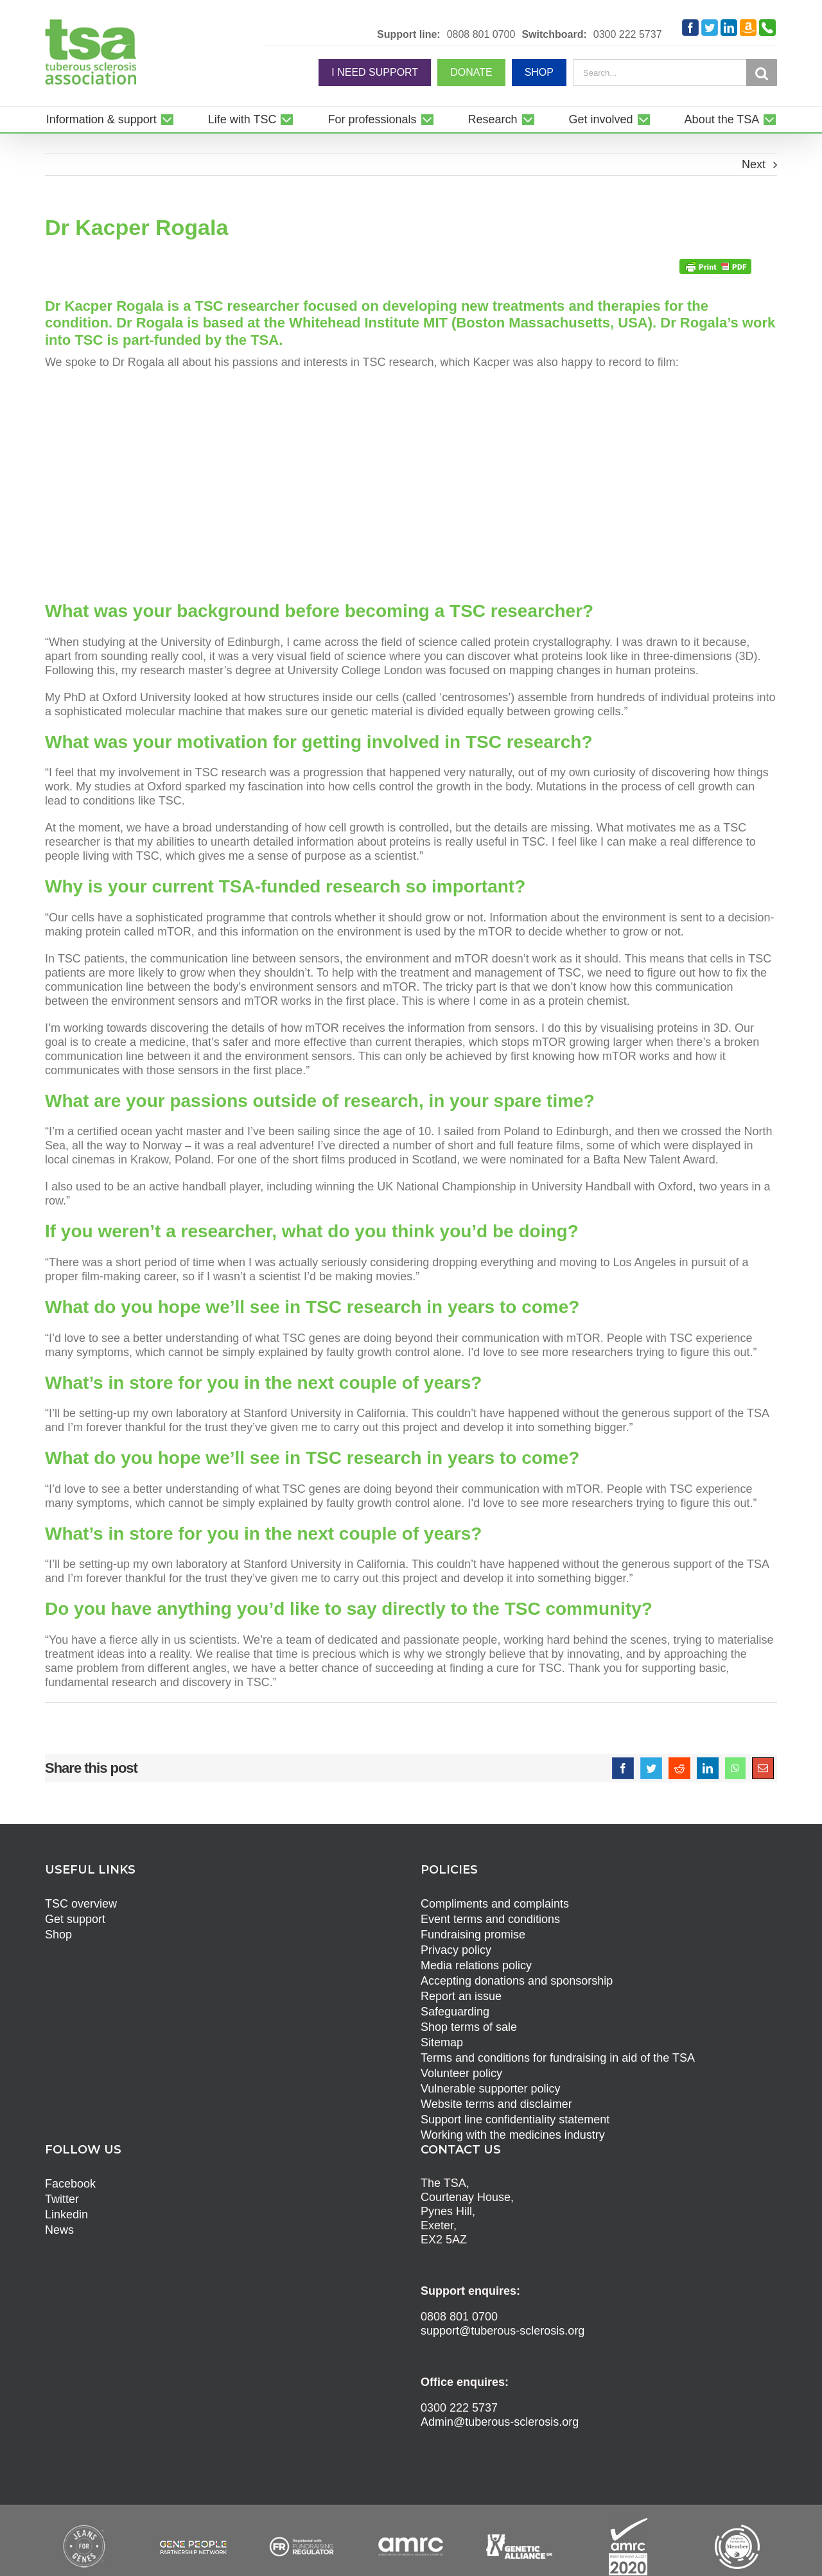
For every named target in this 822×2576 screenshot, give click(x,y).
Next (753, 164)
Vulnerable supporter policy (490, 2088)
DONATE (471, 72)
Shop (58, 1934)
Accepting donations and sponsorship (517, 1980)
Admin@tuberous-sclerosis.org (500, 2421)
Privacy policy (456, 1950)
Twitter (62, 2199)
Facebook (70, 2183)
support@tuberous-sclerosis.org (502, 2330)
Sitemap (442, 2042)
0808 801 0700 (481, 34)
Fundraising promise (473, 1934)
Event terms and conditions (490, 1919)
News (59, 2230)
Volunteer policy (461, 2073)
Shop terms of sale (469, 2027)
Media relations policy (476, 1965)
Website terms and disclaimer (496, 2104)
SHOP (539, 72)
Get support (75, 1919)
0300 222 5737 (627, 34)
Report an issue (461, 1996)
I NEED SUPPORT (374, 72)
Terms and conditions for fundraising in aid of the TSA (558, 2057)
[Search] (761, 73)
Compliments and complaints (495, 1903)
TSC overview (81, 1903)
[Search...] (659, 72)
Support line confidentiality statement (515, 2119)
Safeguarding (455, 2011)
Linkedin (66, 2214)
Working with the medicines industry (513, 2134)
